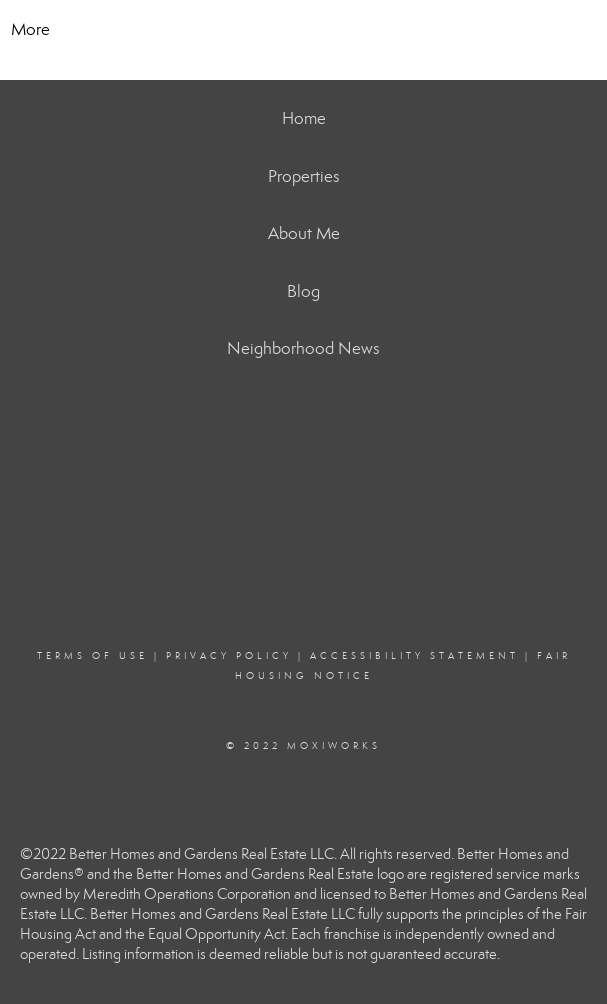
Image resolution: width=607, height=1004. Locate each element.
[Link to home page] (303, 30)
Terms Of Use (92, 656)
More (30, 29)
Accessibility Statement (414, 656)
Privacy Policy (229, 656)
